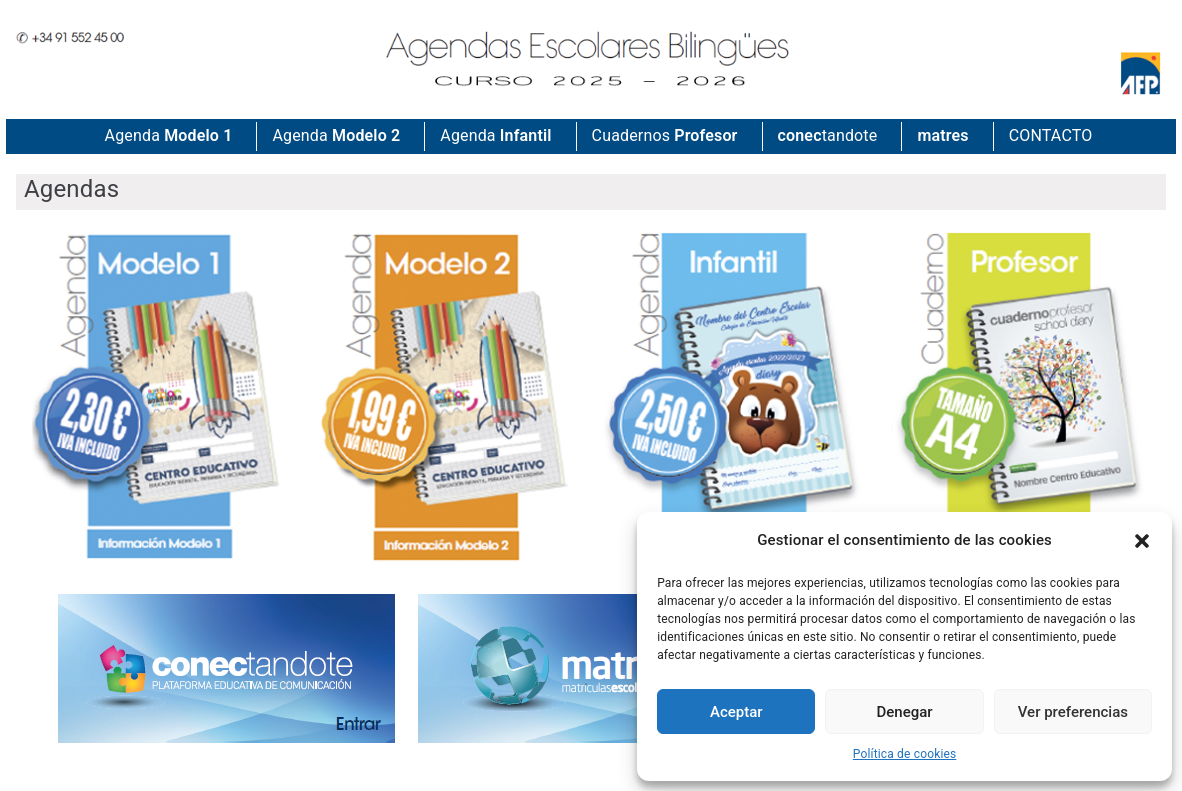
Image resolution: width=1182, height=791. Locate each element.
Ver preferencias (1073, 712)
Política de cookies (905, 754)
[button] (1142, 541)
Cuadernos (665, 136)
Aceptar (736, 712)
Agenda (169, 136)
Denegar (905, 712)
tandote (828, 136)
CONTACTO (1051, 135)
